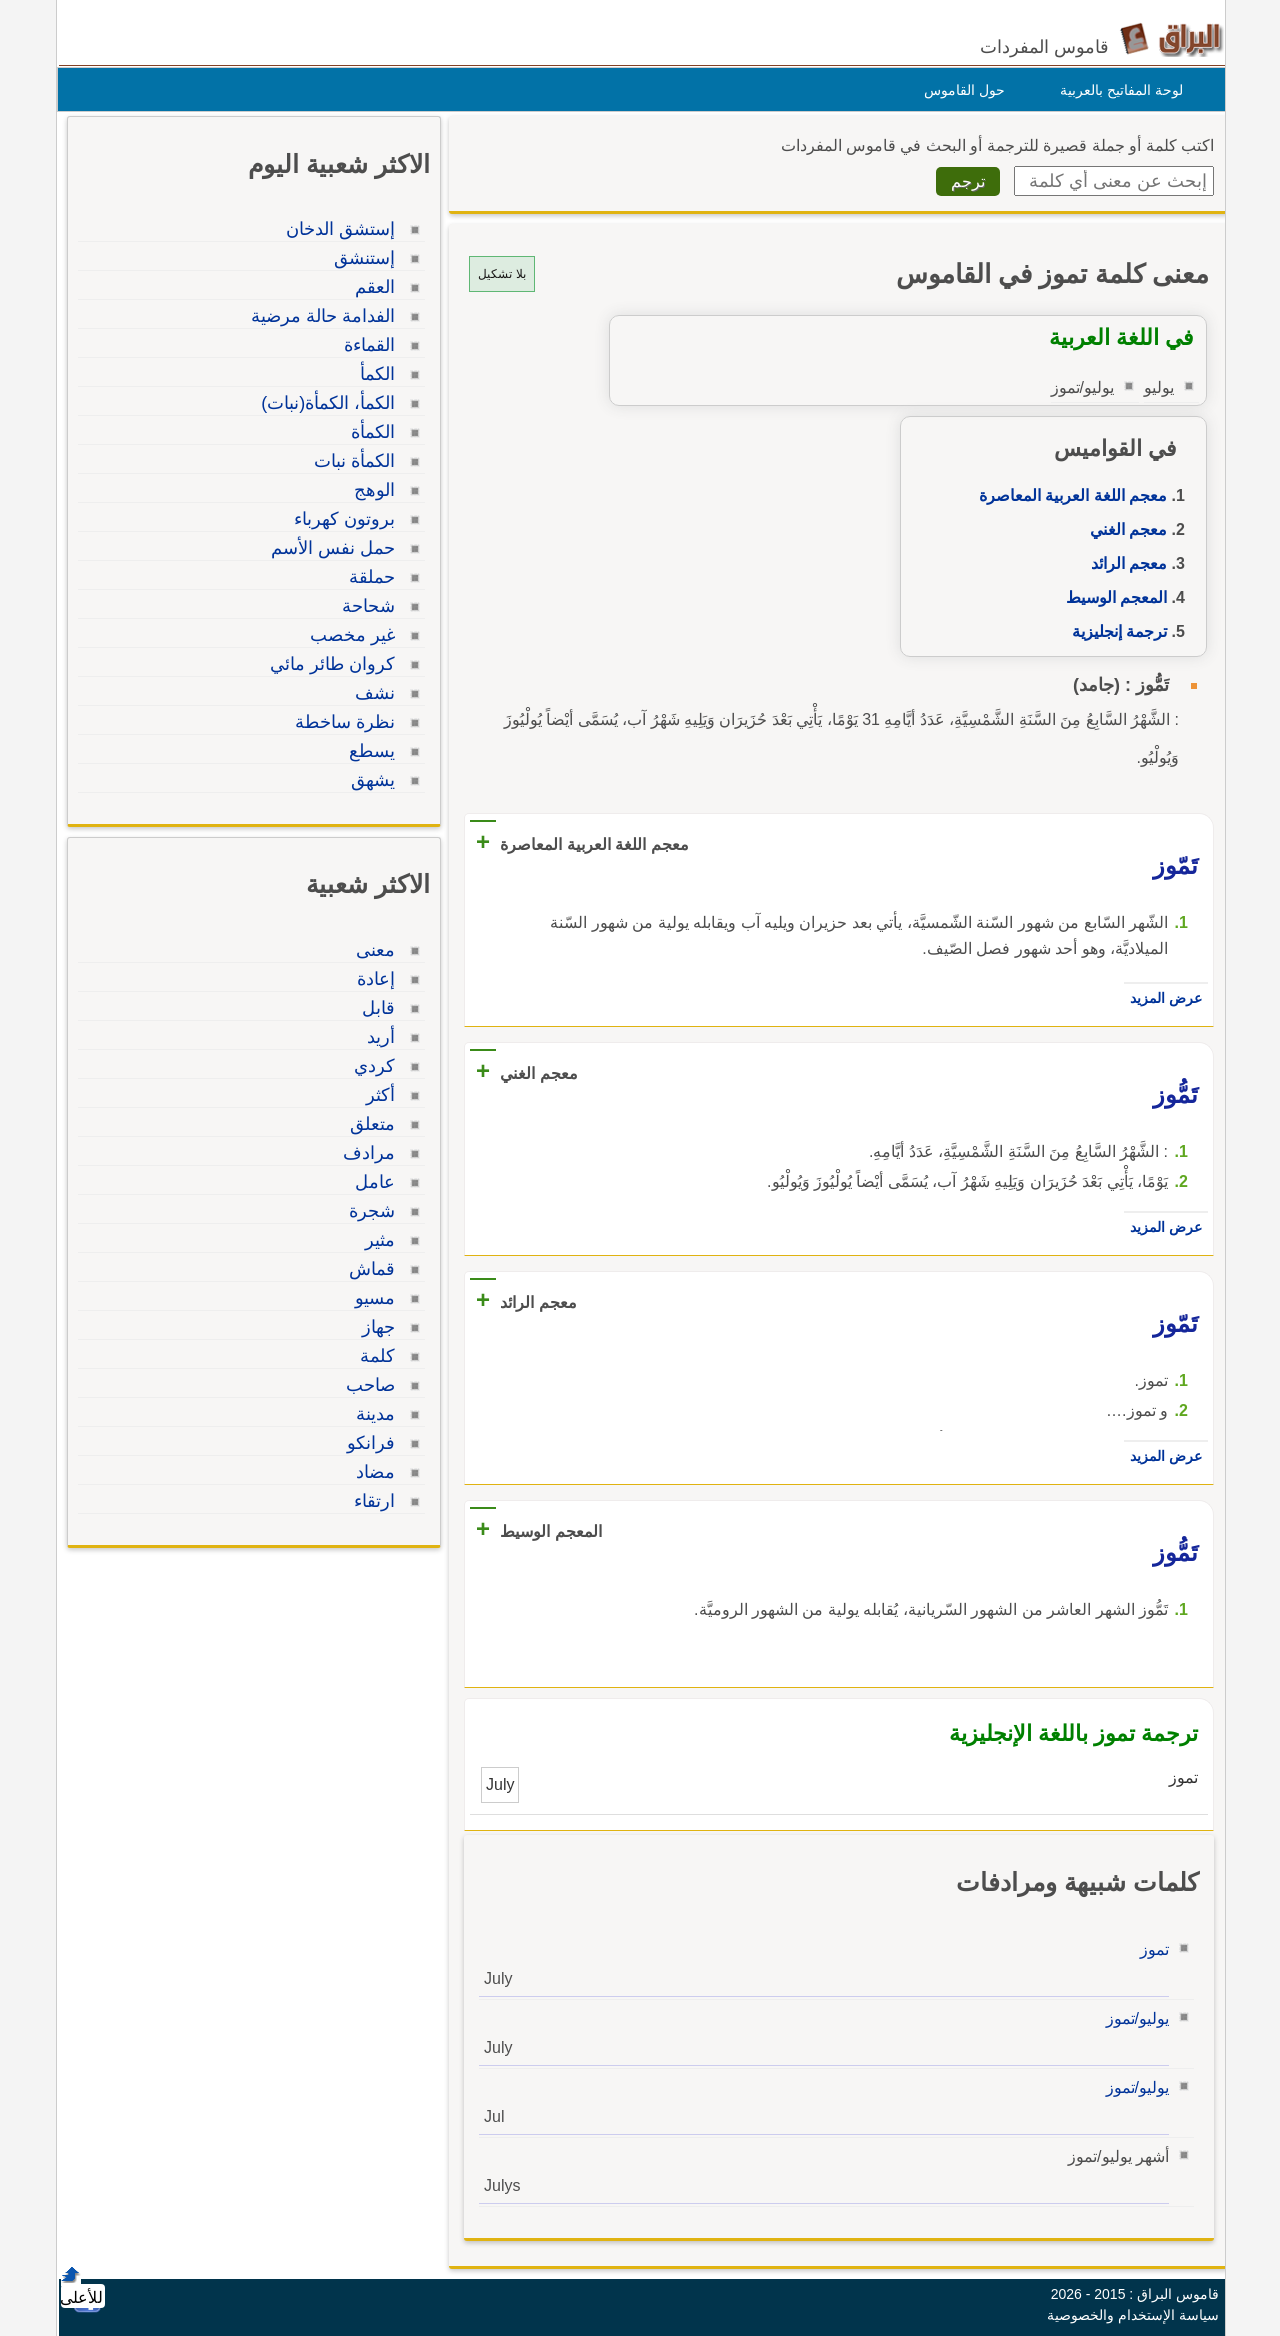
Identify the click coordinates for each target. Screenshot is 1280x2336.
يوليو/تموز (1132, 2018)
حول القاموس (959, 90)
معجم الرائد (1124, 563)
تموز (1149, 1949)
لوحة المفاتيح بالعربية (1116, 90)
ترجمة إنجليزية (1114, 631)
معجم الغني (1123, 529)
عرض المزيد (1161, 998)
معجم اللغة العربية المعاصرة (1068, 495)
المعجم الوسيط (1111, 597)
